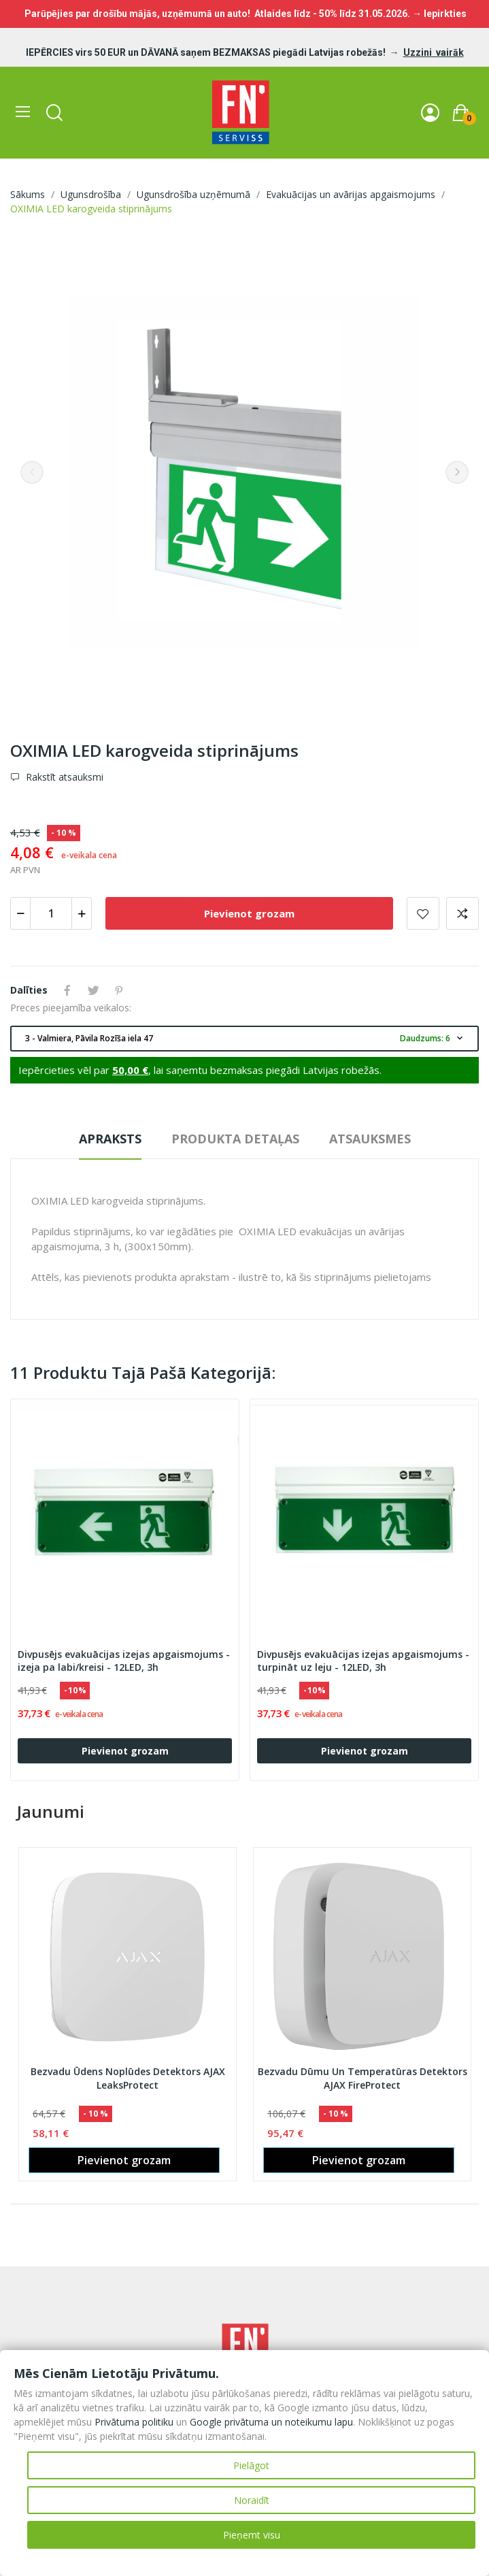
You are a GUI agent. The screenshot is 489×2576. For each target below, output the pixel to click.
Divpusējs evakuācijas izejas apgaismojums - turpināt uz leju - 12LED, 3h (363, 1661)
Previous (32, 472)
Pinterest (119, 990)
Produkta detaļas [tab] (235, 1138)
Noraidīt (251, 2500)
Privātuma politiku (134, 2421)
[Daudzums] (51, 913)
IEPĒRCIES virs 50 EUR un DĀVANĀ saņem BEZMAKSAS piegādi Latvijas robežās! (207, 52)
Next (457, 472)
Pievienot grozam (249, 913)
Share (67, 990)
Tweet (93, 990)
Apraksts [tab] (110, 1138)
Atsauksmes (370, 1138)
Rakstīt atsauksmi (63, 777)
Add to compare (462, 913)
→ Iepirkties (439, 13)
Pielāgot (251, 2465)
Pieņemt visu (251, 2534)
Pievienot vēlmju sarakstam (423, 913)
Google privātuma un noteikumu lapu (271, 2421)
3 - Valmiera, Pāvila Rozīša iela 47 (245, 1038)
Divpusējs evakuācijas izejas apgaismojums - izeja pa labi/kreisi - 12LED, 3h (124, 1661)
